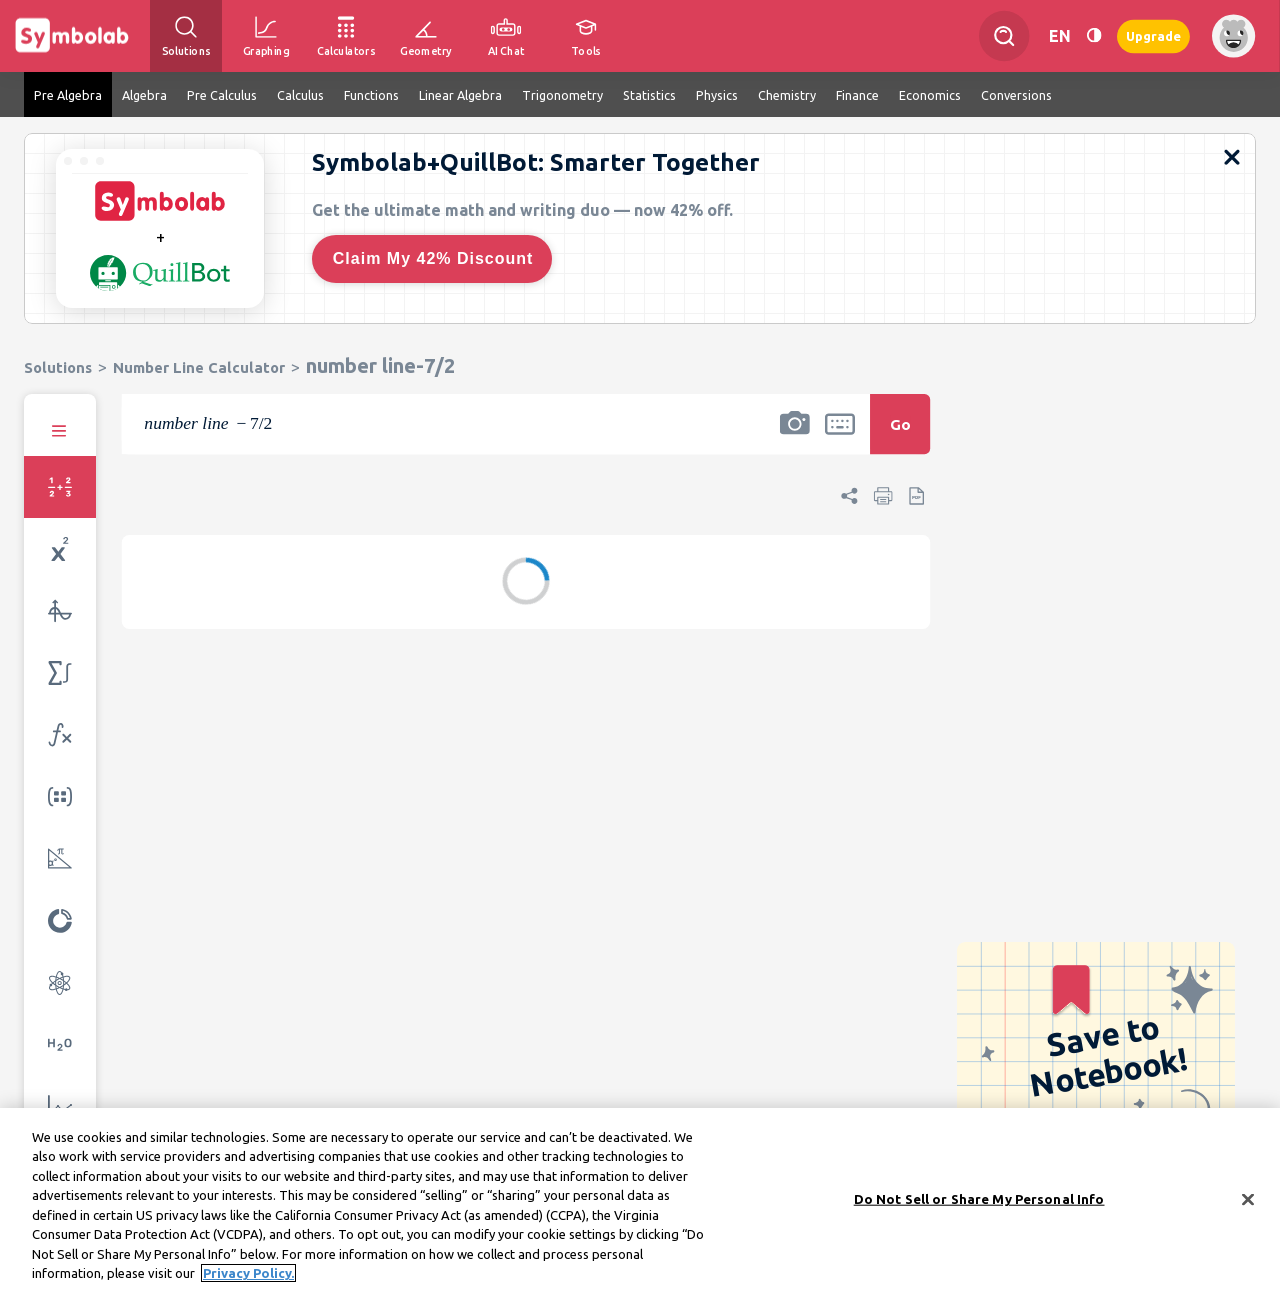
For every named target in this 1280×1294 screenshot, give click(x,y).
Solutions (58, 367)
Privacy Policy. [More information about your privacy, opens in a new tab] (248, 1273)
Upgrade (1153, 35)
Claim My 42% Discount (433, 258)
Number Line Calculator (199, 367)
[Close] (1248, 1199)
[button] (795, 437)
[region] (640, 1201)
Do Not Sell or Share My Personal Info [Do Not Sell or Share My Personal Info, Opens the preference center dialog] (979, 1199)
